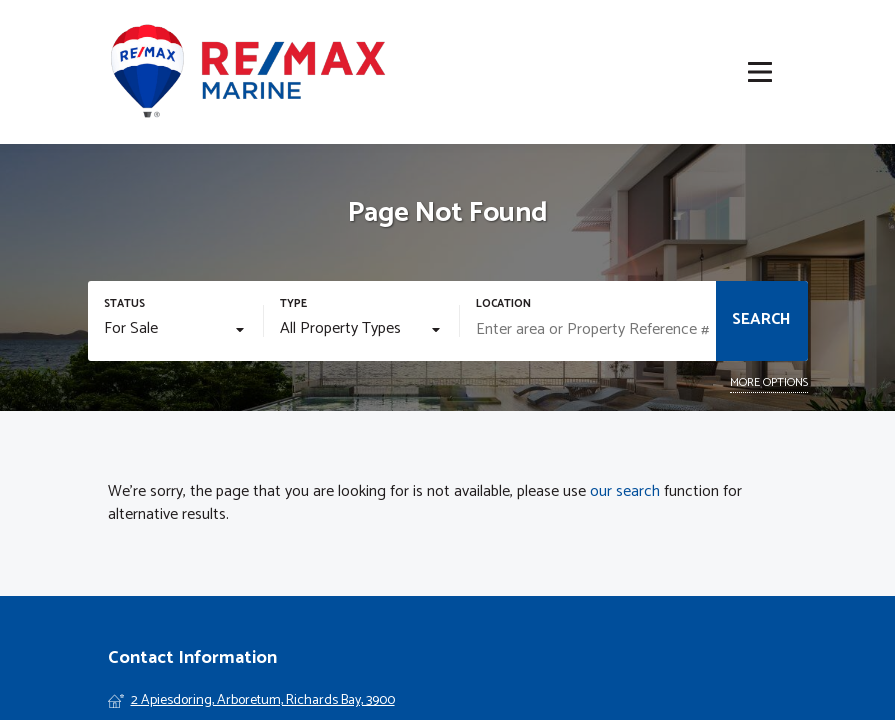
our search (625, 492)
